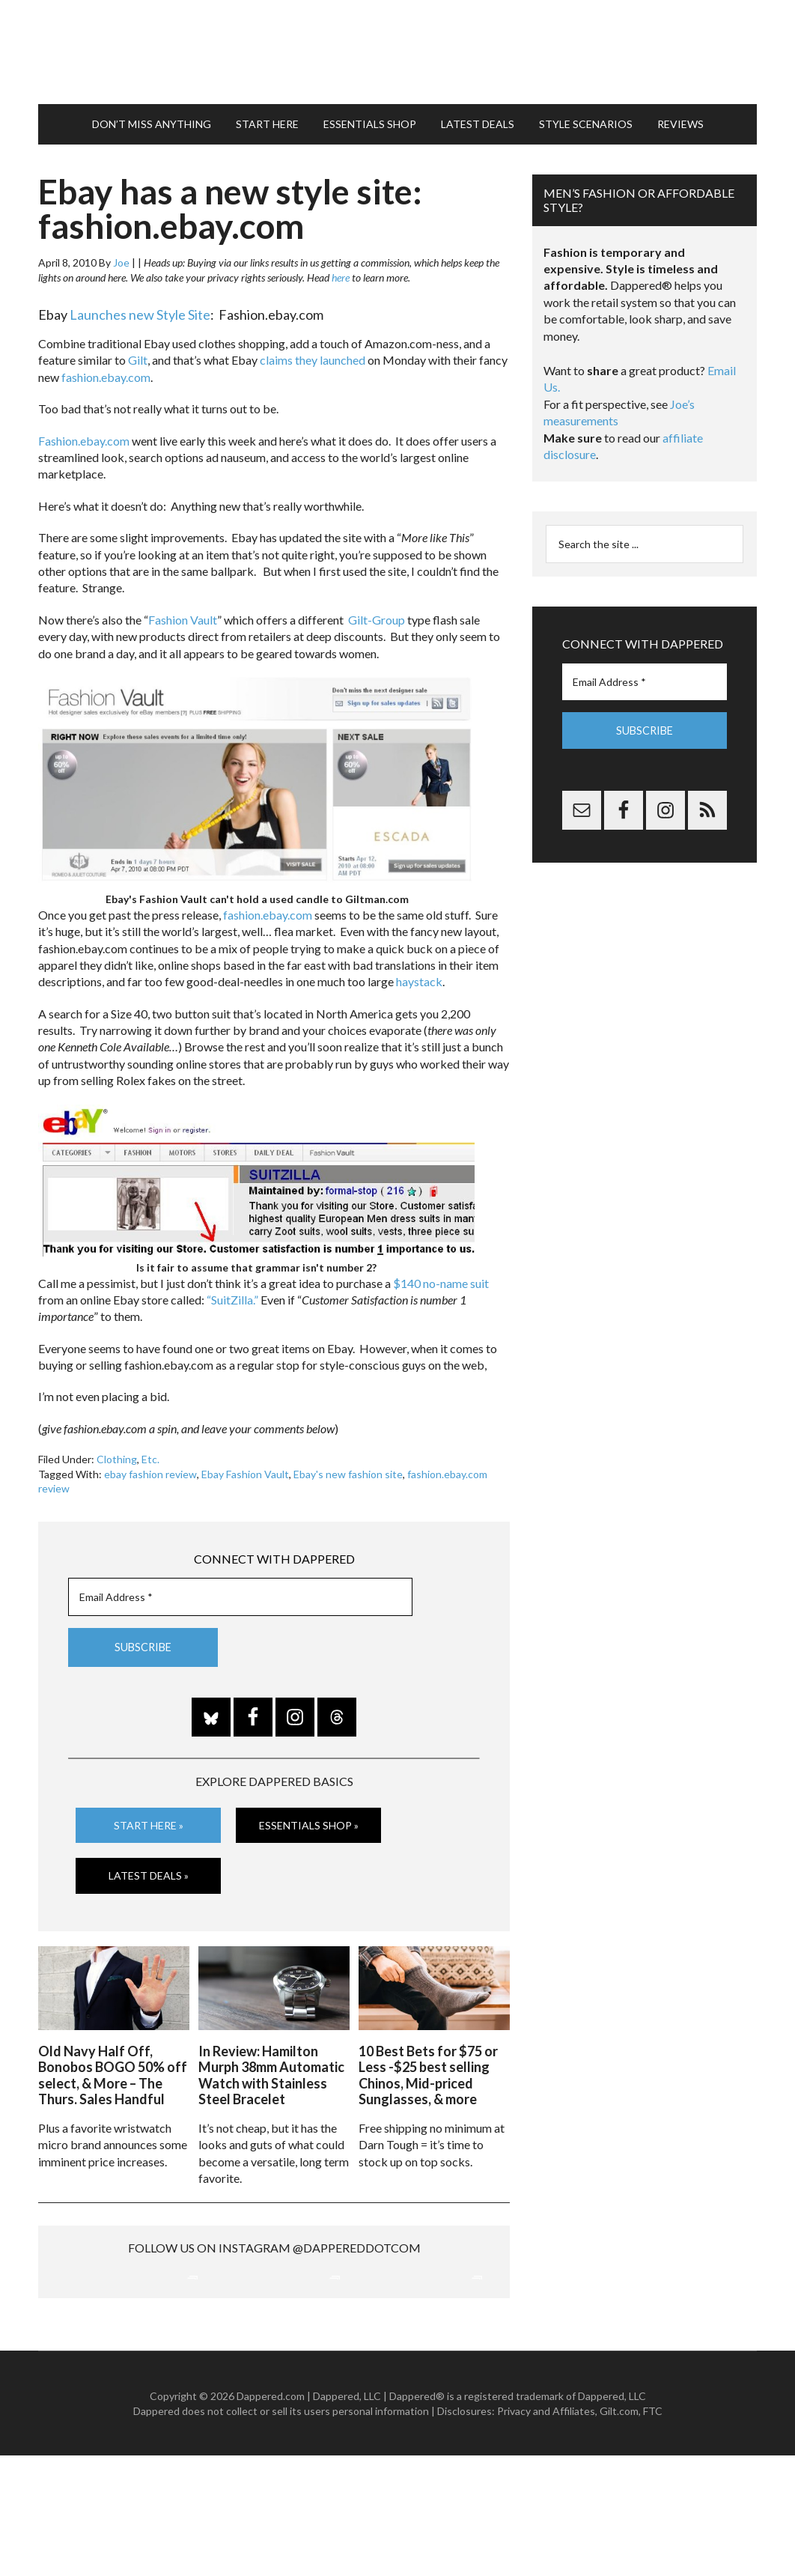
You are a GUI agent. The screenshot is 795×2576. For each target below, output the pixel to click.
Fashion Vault (182, 612)
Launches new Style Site (140, 308)
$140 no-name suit (441, 1276)
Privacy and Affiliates (546, 2531)
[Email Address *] (240, 1590)
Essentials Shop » (309, 1817)
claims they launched (312, 353)
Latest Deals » (149, 1868)
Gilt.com (619, 2531)
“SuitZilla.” (232, 1293)
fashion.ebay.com (105, 370)
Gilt (137, 353)
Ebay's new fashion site (348, 1467)
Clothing (117, 1452)
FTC (652, 2531)
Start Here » (148, 1817)
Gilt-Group (376, 612)
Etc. (150, 1452)
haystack (419, 974)
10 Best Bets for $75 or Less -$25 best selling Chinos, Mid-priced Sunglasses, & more (428, 2066)
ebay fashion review (150, 1467)
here (341, 270)
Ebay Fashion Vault (245, 1467)
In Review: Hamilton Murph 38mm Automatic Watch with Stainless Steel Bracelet (271, 2066)
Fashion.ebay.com (84, 433)
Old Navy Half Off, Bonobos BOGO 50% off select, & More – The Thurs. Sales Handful (112, 2066)
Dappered (397, 48)
